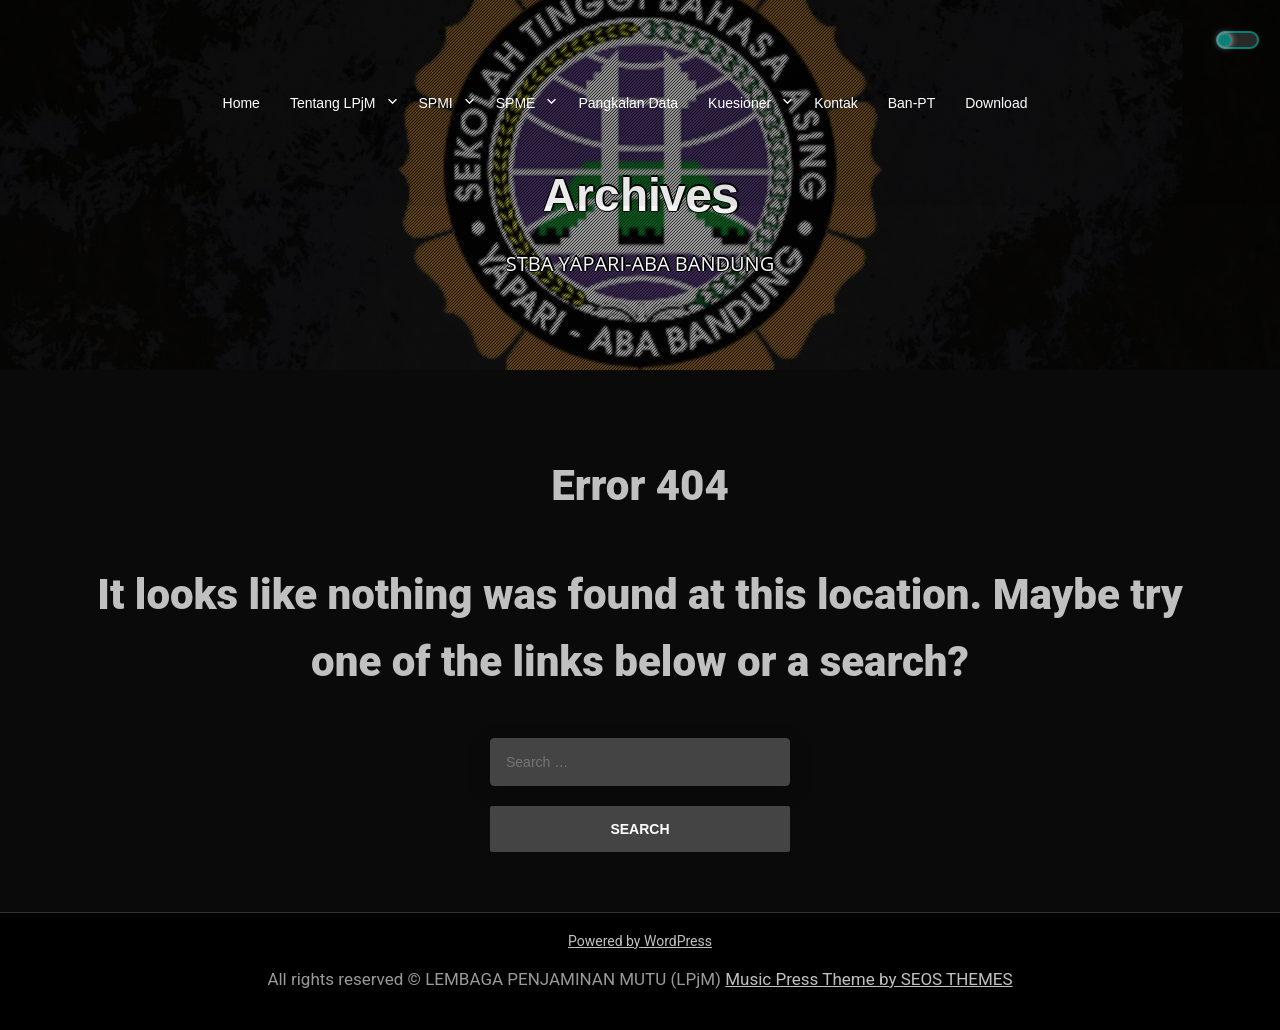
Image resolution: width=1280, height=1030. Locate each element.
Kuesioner (739, 103)
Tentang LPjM (333, 103)
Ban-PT (911, 103)
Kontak (836, 103)
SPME (516, 103)
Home (241, 103)
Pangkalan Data (628, 103)
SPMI (436, 103)
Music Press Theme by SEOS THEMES (868, 979)
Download (996, 103)
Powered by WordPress (640, 941)
